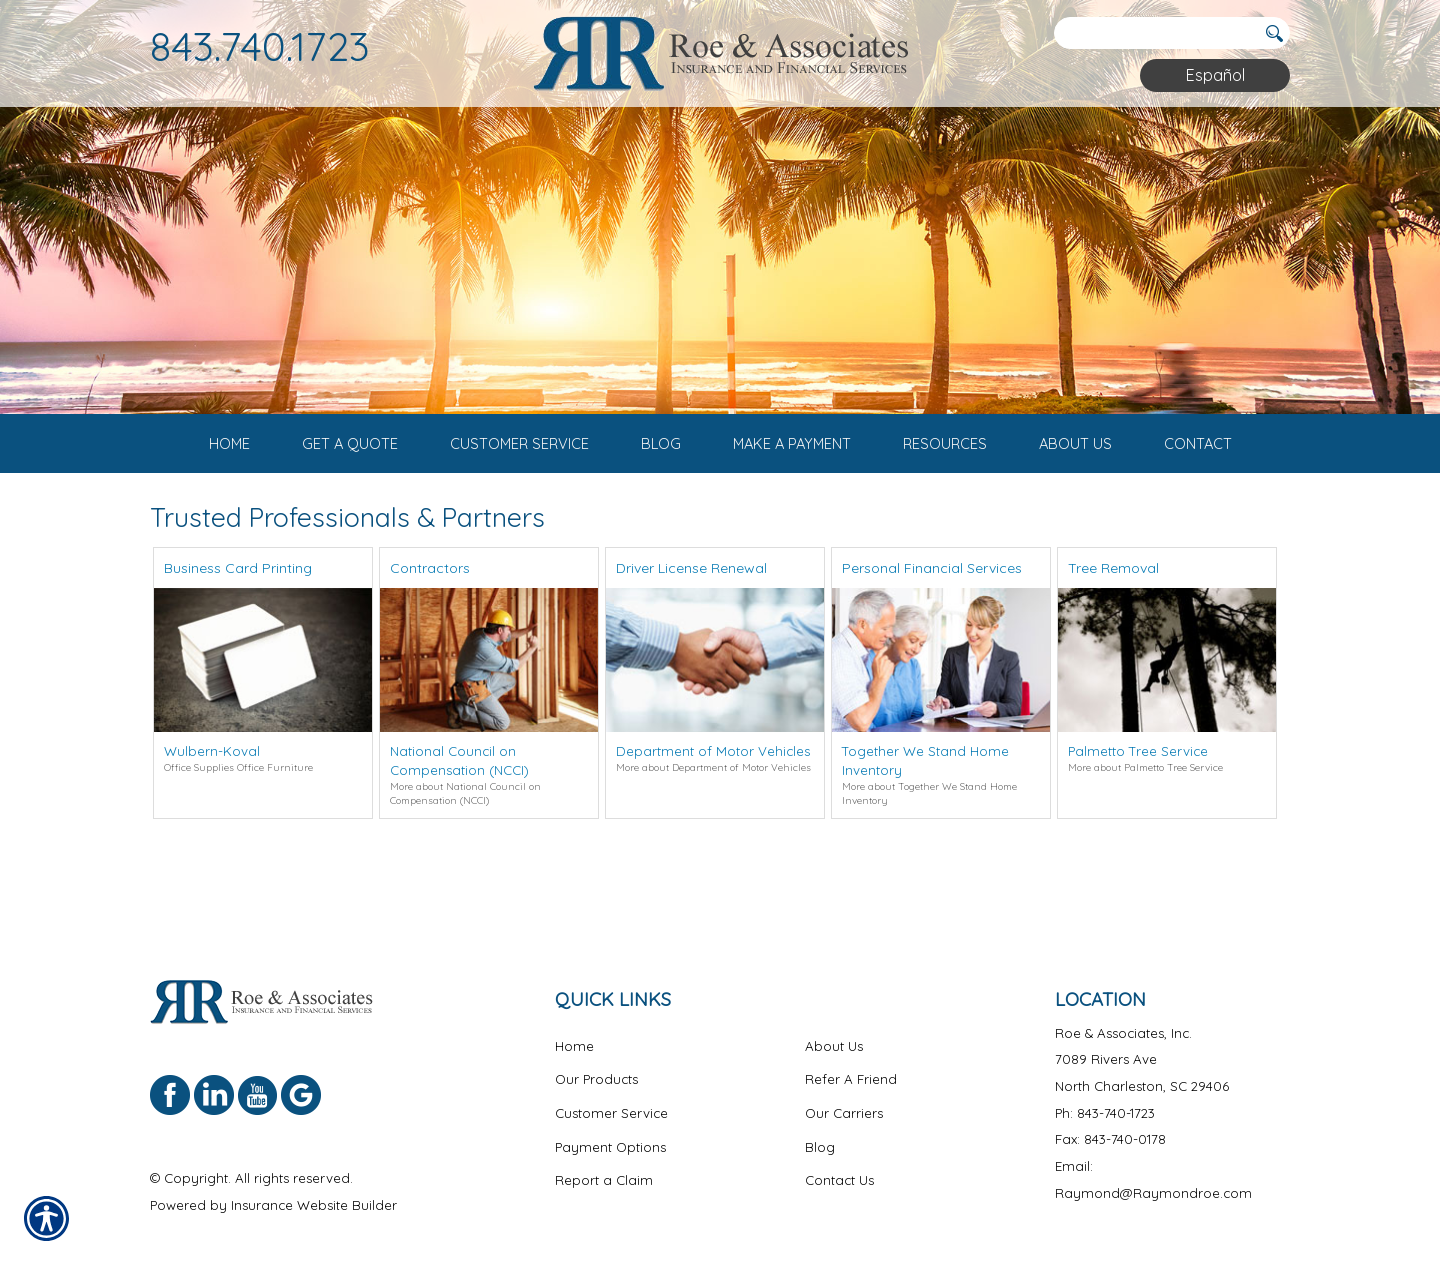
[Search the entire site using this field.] (1155, 33)
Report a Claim (604, 1157)
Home (574, 1023)
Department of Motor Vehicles (713, 798)
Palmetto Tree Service (1138, 798)
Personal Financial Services (932, 615)
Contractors (430, 615)
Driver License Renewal (691, 615)
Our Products (596, 1056)
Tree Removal (1113, 615)
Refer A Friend (851, 1056)
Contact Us (839, 1157)
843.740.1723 (260, 46)
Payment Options (610, 1124)
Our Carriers (844, 1090)
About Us (834, 1023)
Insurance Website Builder (314, 1182)
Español (1215, 75)
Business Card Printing (238, 615)
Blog (820, 1124)
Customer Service (611, 1090)
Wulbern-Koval (212, 798)
